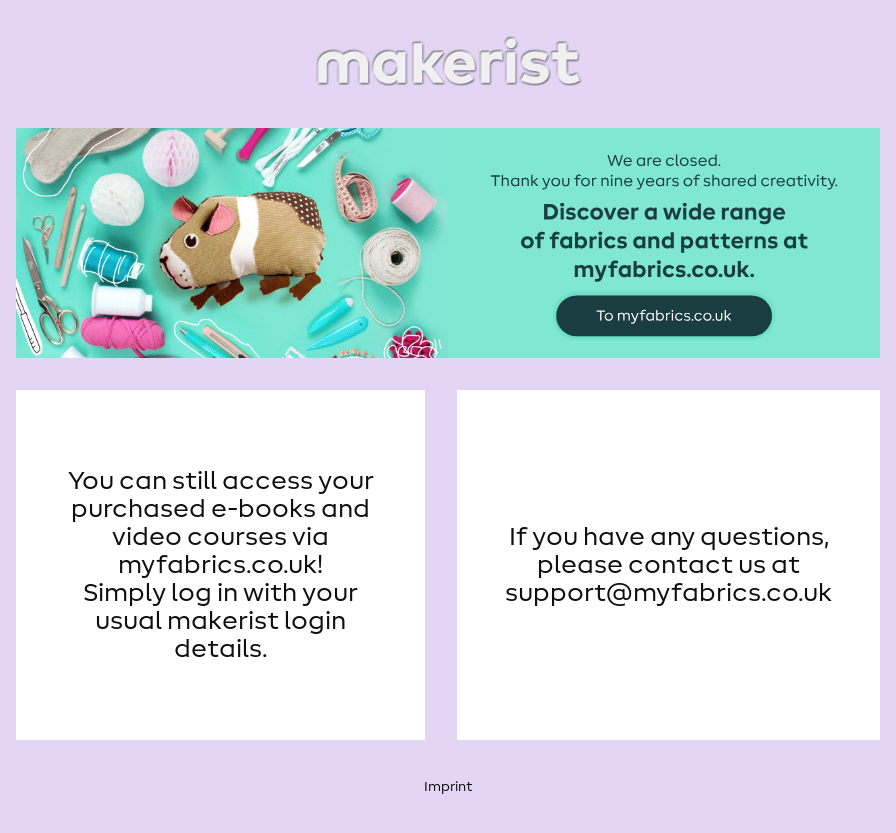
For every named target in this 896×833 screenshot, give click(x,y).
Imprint (448, 787)
